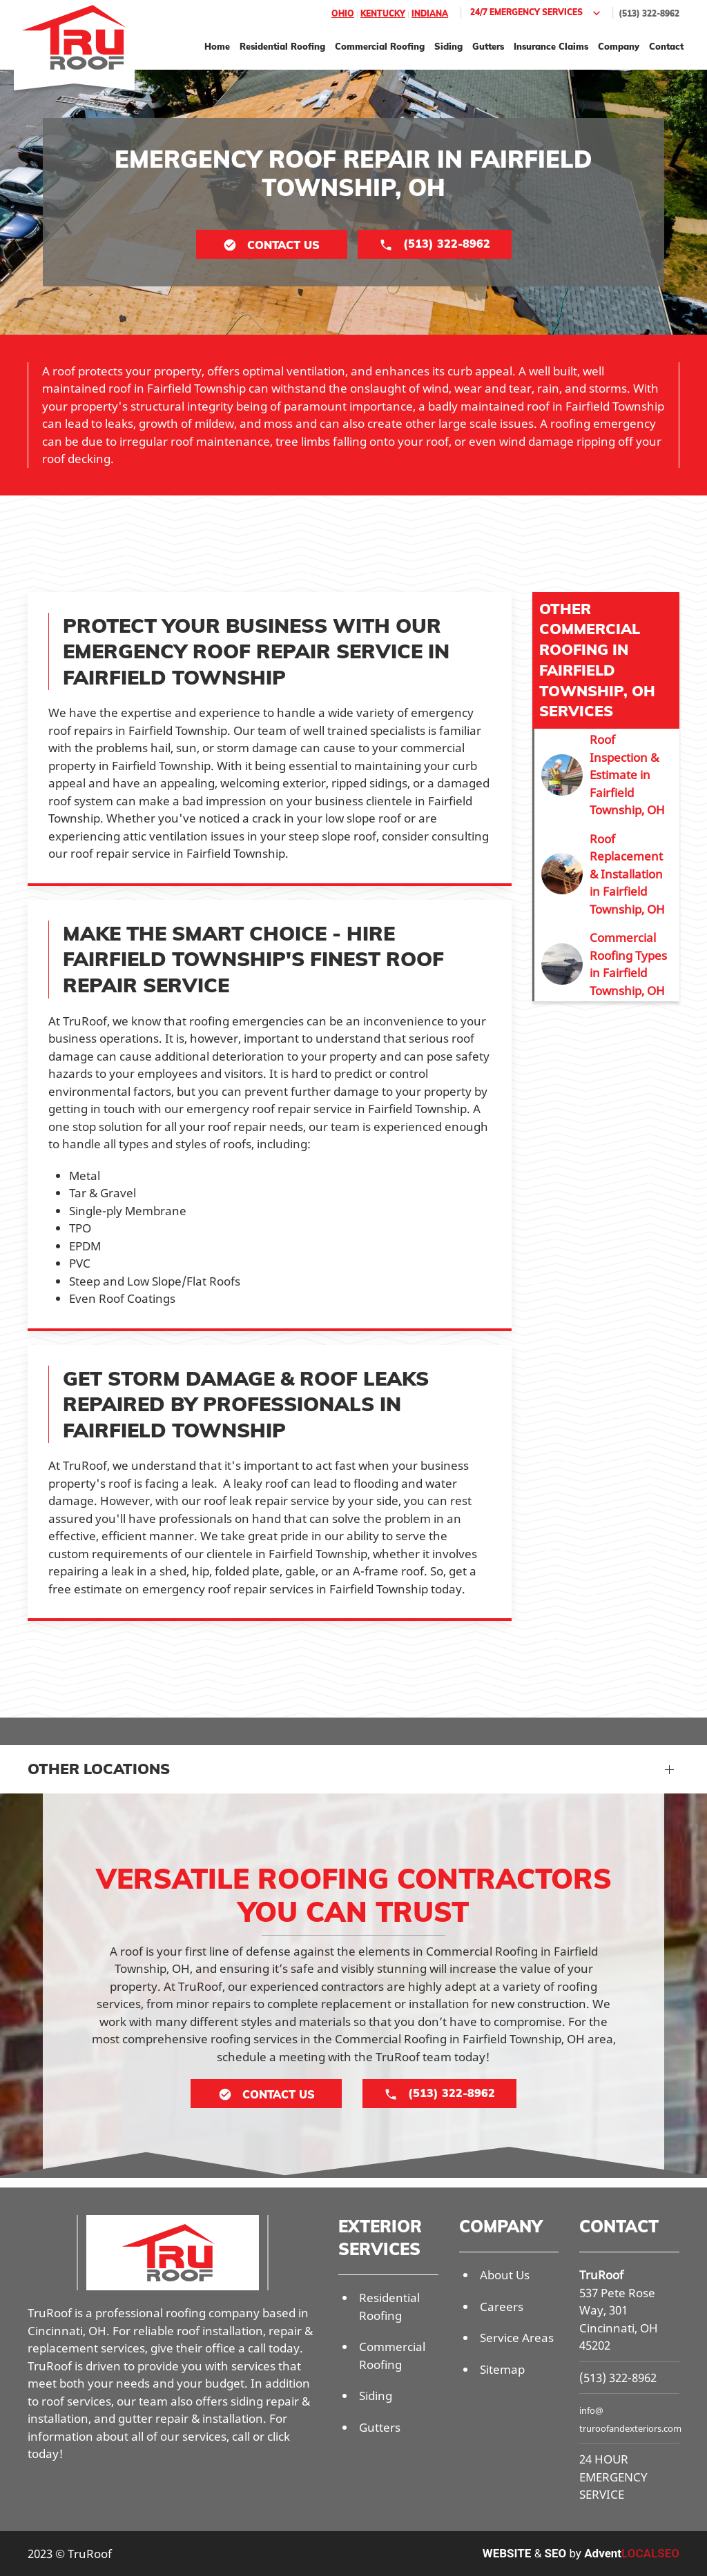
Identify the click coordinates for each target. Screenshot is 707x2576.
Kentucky (382, 13)
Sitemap (502, 2369)
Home (217, 46)
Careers (501, 2306)
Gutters (488, 46)
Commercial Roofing (380, 46)
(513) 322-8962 (649, 13)
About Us (505, 2275)
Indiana (429, 13)
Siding (448, 46)
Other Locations (99, 1769)
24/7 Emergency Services (536, 13)
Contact (666, 46)
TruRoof (601, 2275)
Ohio (342, 13)
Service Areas (517, 2338)
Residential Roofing (282, 46)
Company (618, 46)
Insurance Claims (551, 46)
